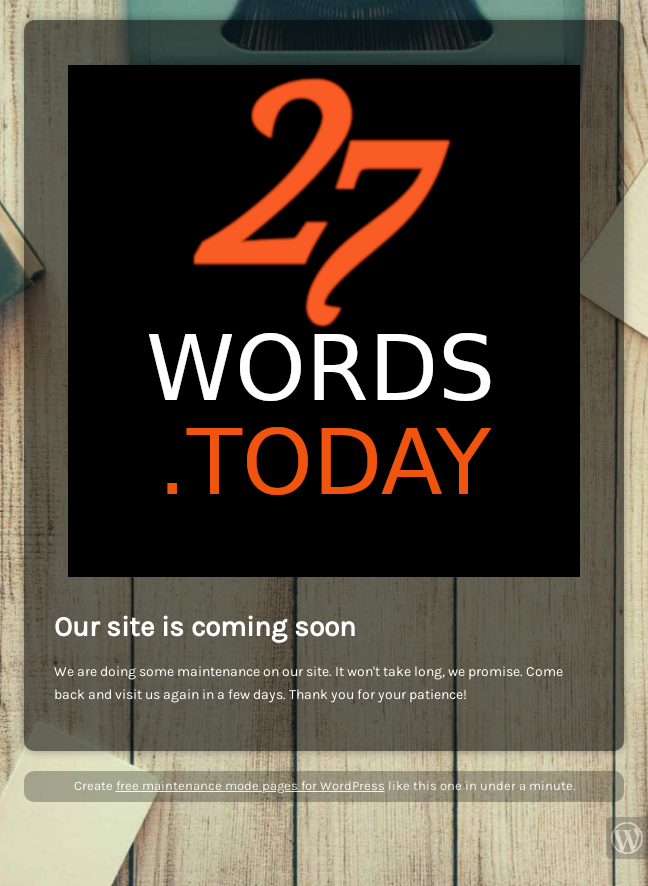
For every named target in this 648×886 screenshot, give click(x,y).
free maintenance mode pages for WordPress (250, 785)
